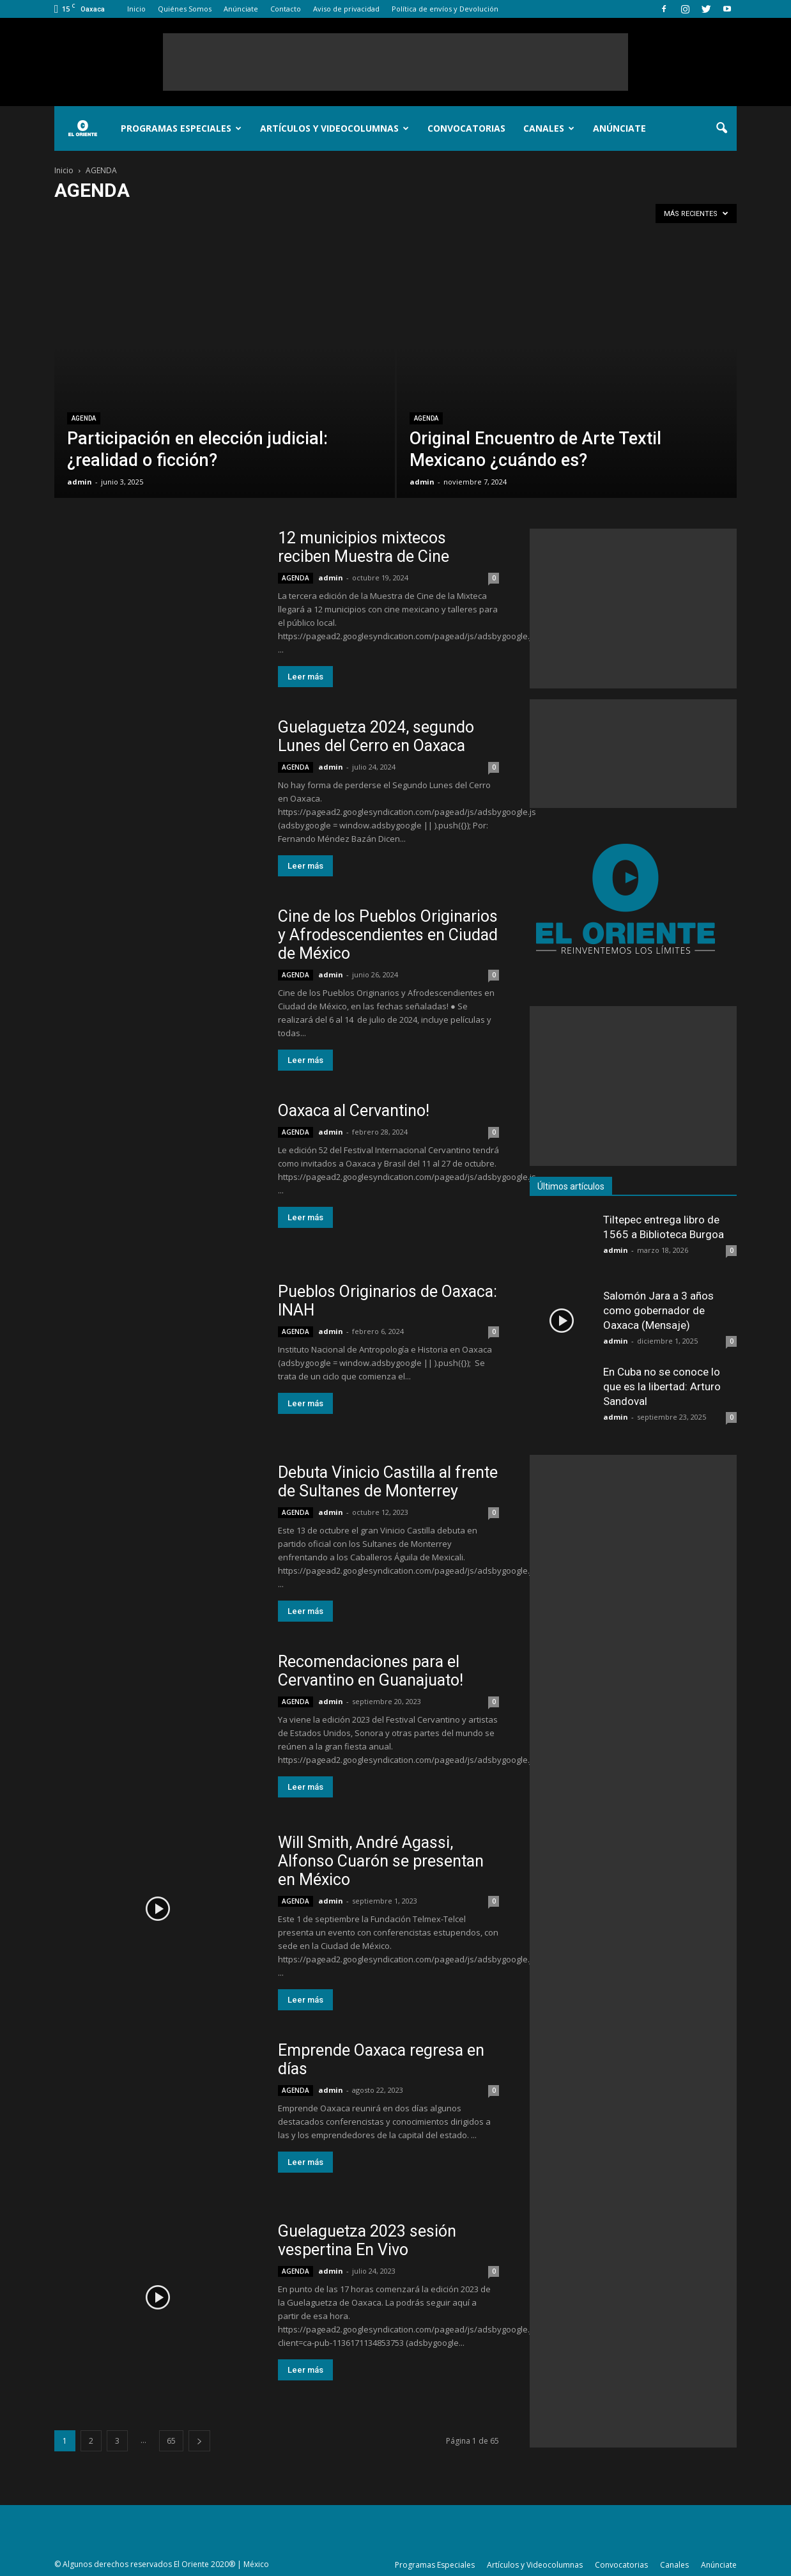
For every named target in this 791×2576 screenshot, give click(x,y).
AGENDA (84, 418)
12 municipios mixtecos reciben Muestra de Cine (363, 547)
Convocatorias (466, 128)
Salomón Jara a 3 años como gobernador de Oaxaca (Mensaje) (658, 1310)
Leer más (305, 676)
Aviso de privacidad (346, 8)
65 (171, 2440)
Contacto (285, 8)
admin (79, 481)
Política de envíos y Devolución (445, 8)
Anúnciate (241, 8)
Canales (548, 128)
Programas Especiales (181, 128)
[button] (721, 128)
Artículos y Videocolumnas (334, 128)
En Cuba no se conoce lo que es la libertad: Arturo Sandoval (662, 1386)
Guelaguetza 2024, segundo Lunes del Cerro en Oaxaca (376, 736)
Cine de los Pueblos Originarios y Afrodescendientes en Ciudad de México (388, 935)
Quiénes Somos (184, 8)
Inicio (136, 8)
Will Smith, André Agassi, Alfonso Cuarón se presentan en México (381, 1861)
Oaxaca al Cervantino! (353, 1110)
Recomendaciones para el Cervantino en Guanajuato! (370, 1670)
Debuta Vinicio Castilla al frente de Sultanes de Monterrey (388, 1481)
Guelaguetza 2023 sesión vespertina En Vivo (367, 2240)
